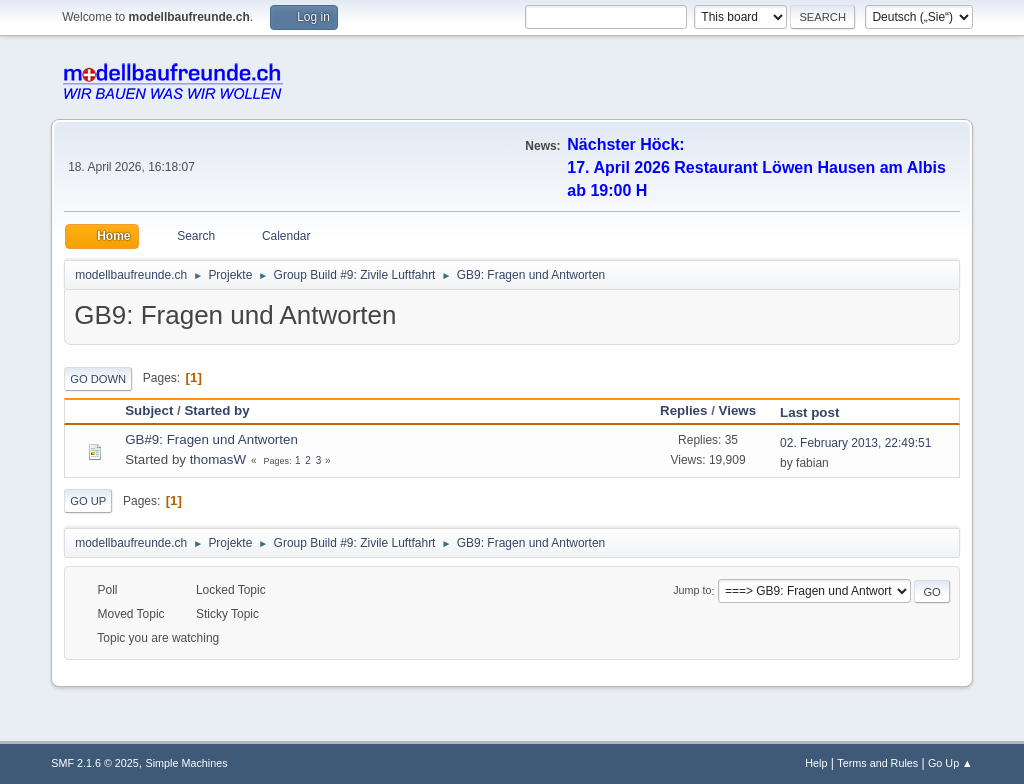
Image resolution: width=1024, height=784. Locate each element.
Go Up (88, 501)
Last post (818, 412)
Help (816, 763)
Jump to (692, 591)
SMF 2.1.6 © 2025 (95, 763)
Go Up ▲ (950, 763)
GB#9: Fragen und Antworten (211, 439)
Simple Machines (187, 763)
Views (738, 410)
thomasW (218, 459)
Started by (216, 410)
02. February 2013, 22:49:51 (855, 443)
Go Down (98, 379)
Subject (149, 410)
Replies (683, 410)
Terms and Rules (877, 763)
